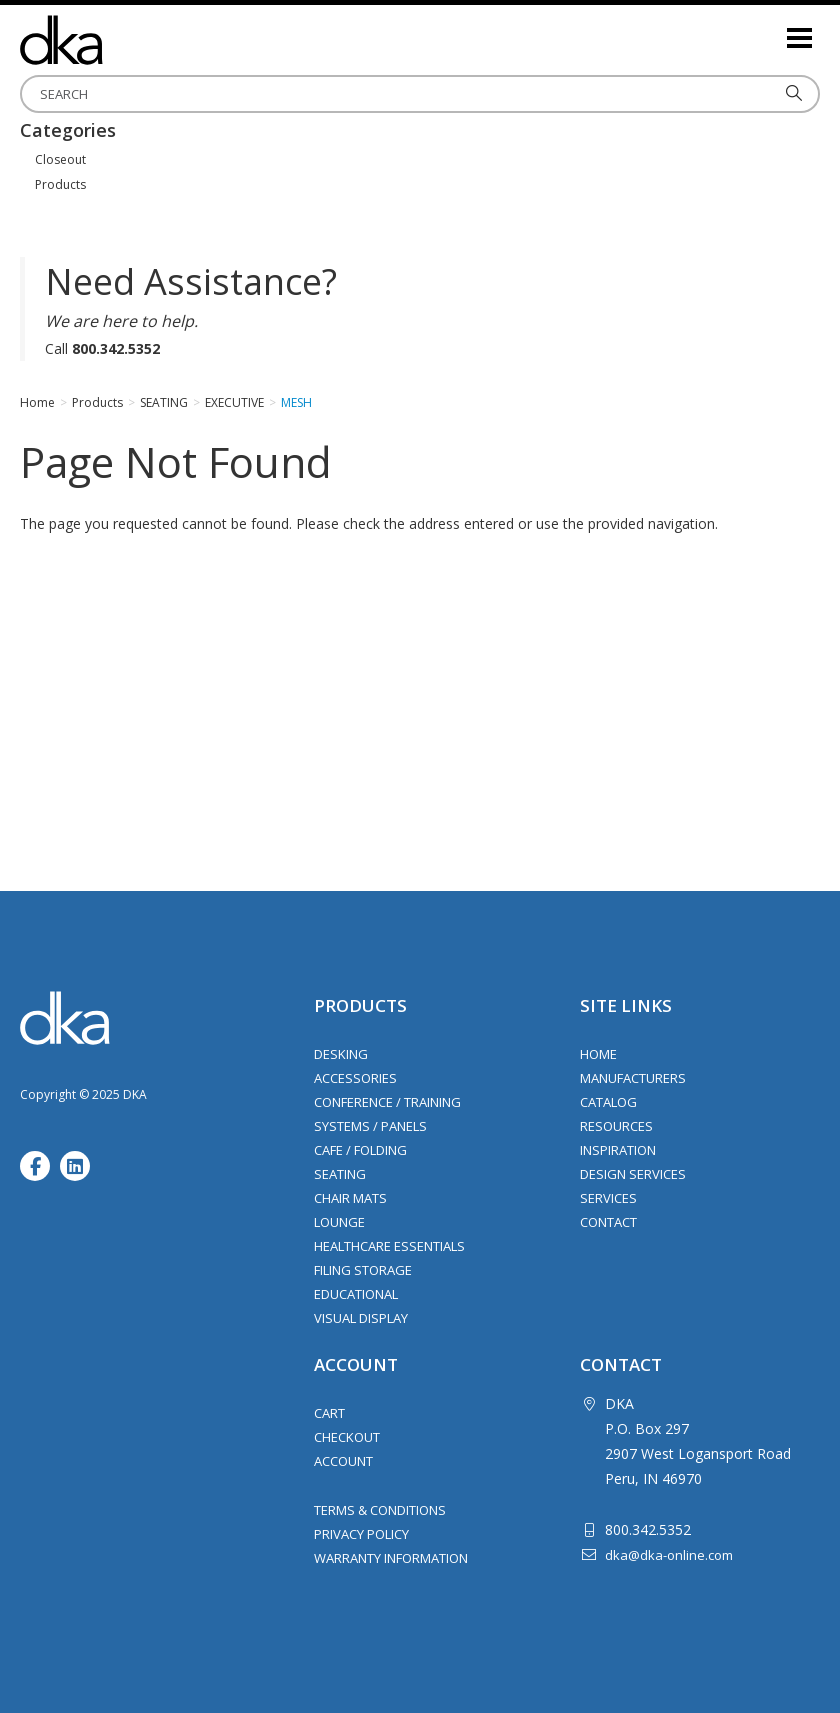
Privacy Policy (361, 1534)
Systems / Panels (370, 1126)
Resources (616, 1126)
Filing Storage (363, 1270)
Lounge (339, 1222)
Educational (356, 1294)
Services (608, 1198)
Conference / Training (387, 1102)
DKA (120, 40)
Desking (341, 1054)
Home (598, 1054)
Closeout (60, 159)
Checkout (347, 1437)
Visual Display (361, 1318)
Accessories (355, 1078)
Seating (340, 1174)
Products (60, 184)
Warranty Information (391, 1558)
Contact (608, 1222)
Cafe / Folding (360, 1150)
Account (343, 1461)
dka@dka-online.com (669, 1555)
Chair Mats (350, 1198)
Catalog (608, 1102)
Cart (329, 1413)
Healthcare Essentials (389, 1246)
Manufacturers (633, 1078)
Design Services (633, 1174)
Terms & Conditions (380, 1510)
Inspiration (618, 1150)
